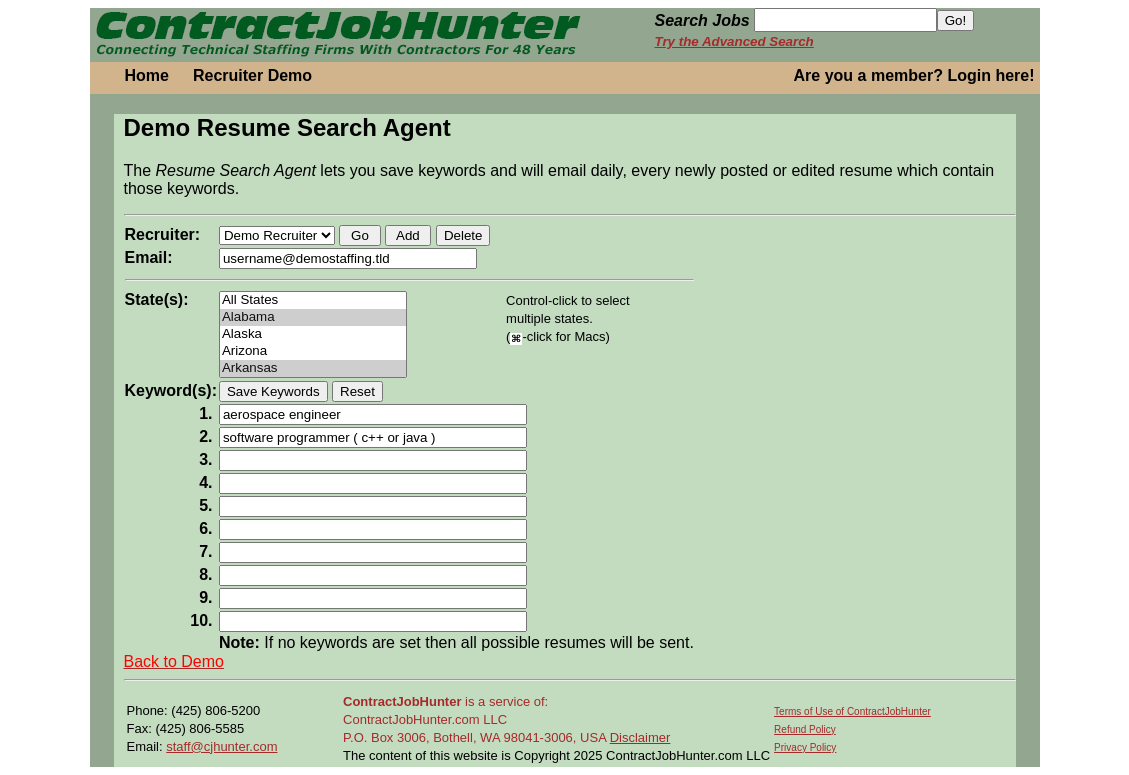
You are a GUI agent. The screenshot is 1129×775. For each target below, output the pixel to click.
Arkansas (313, 368)
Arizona (313, 351)
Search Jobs (702, 20)
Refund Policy (805, 729)
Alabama (313, 317)
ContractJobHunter (402, 701)
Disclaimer (640, 737)
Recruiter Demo (252, 75)
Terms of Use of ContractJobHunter (852, 711)
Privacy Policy (805, 747)
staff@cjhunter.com (221, 746)
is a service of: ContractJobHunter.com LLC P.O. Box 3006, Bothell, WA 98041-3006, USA (476, 719)
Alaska (313, 334)
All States (313, 300)
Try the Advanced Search (734, 41)
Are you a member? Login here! (914, 75)
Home (147, 75)
